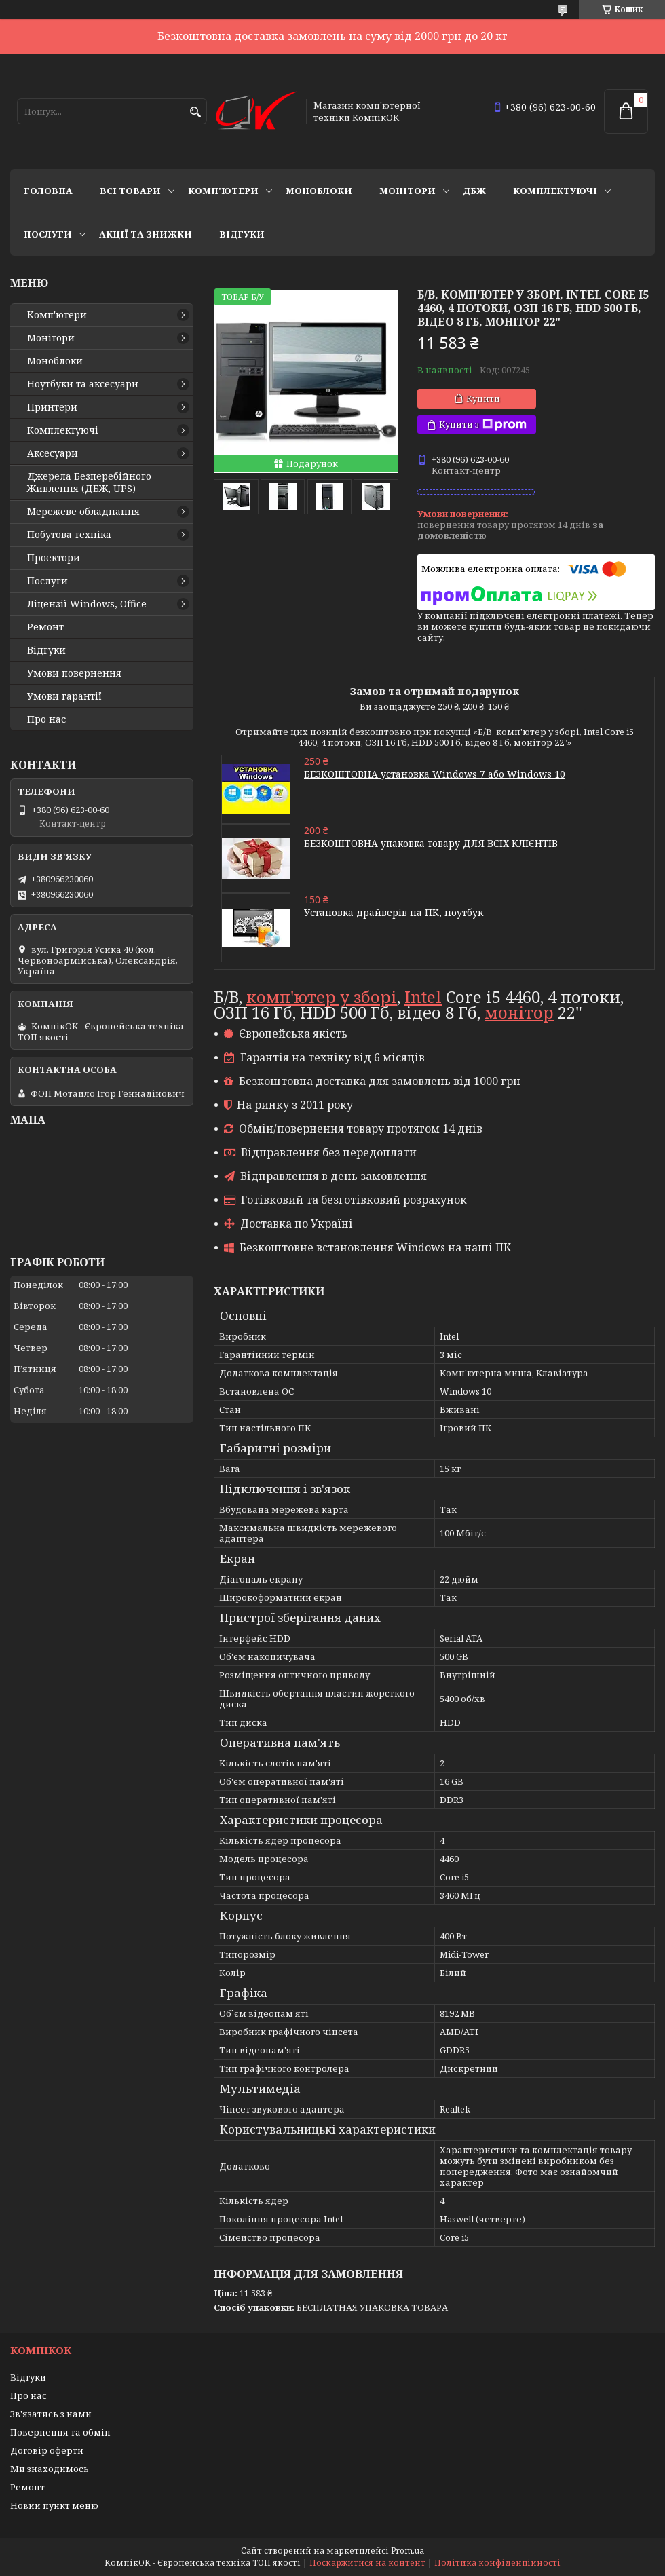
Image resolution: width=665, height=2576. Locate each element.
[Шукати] (195, 112)
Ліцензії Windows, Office (87, 604)
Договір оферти (46, 2450)
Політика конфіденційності (497, 2563)
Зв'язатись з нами (51, 2414)
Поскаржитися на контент (367, 2563)
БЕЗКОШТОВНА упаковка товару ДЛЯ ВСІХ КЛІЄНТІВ (431, 843)
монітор (519, 1012)
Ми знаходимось (49, 2469)
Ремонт (45, 627)
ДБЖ (474, 191)
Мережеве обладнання (83, 512)
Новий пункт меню (54, 2505)
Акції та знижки (145, 234)
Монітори (407, 191)
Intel (423, 996)
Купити (483, 398)
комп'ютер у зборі (321, 996)
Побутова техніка (69, 535)
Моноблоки (319, 191)
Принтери (52, 407)
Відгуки (242, 234)
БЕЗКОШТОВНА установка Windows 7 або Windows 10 (434, 774)
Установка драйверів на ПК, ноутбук (393, 912)
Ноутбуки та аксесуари (82, 384)
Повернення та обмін (60, 2432)
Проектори (53, 558)
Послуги (48, 234)
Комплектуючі (555, 191)
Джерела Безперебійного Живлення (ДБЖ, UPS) (89, 482)
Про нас (46, 719)
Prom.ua (407, 2550)
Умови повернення (74, 673)
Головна (48, 191)
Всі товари (130, 191)
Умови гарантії (64, 696)
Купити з (483, 424)
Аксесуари (52, 453)
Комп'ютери (223, 191)
